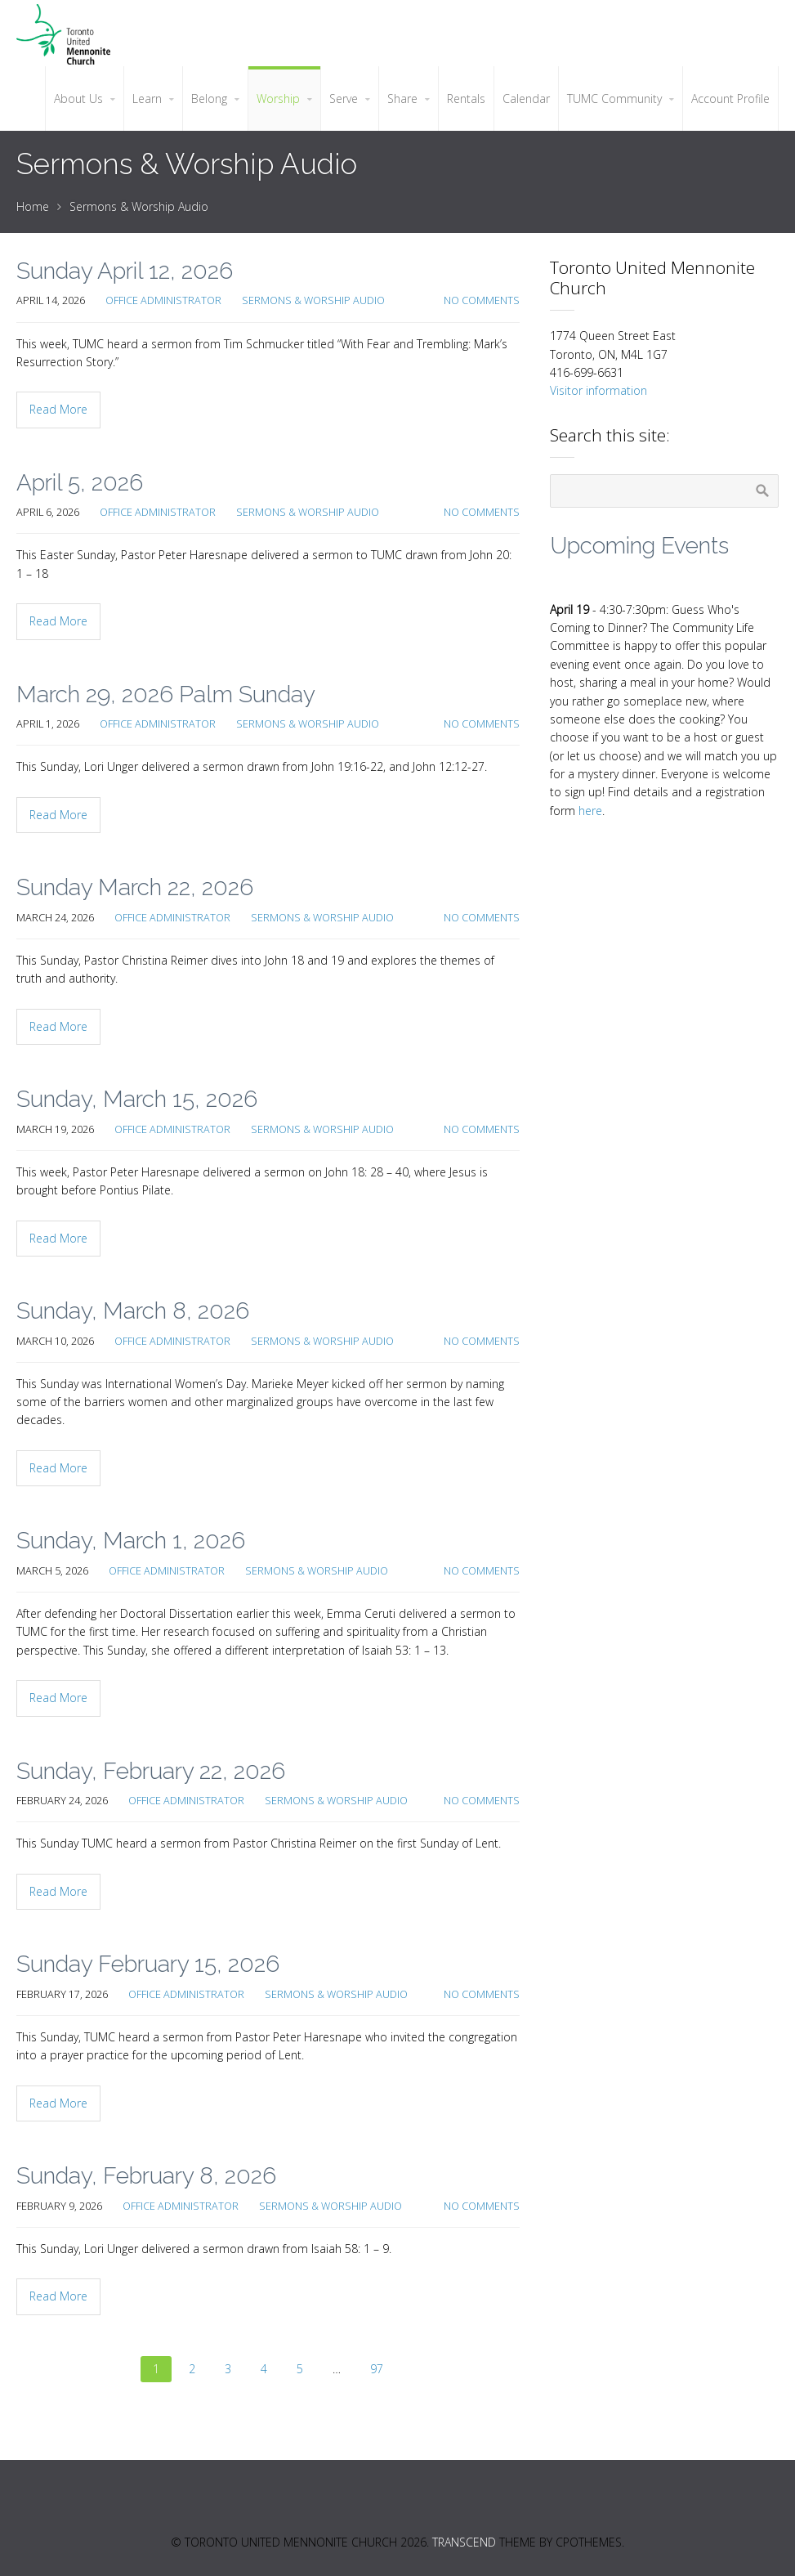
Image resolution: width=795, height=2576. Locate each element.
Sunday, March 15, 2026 (136, 1099)
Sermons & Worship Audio (138, 206)
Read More (58, 409)
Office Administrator (163, 300)
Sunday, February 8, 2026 (146, 2175)
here (590, 810)
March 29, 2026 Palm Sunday (165, 694)
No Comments (482, 300)
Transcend (464, 2542)
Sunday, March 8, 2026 (132, 1310)
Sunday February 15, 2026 (147, 1964)
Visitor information (598, 390)
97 (376, 2369)
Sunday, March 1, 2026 (130, 1540)
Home (32, 206)
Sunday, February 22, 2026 (150, 1771)
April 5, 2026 (79, 482)
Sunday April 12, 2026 (124, 271)
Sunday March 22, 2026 (134, 887)
